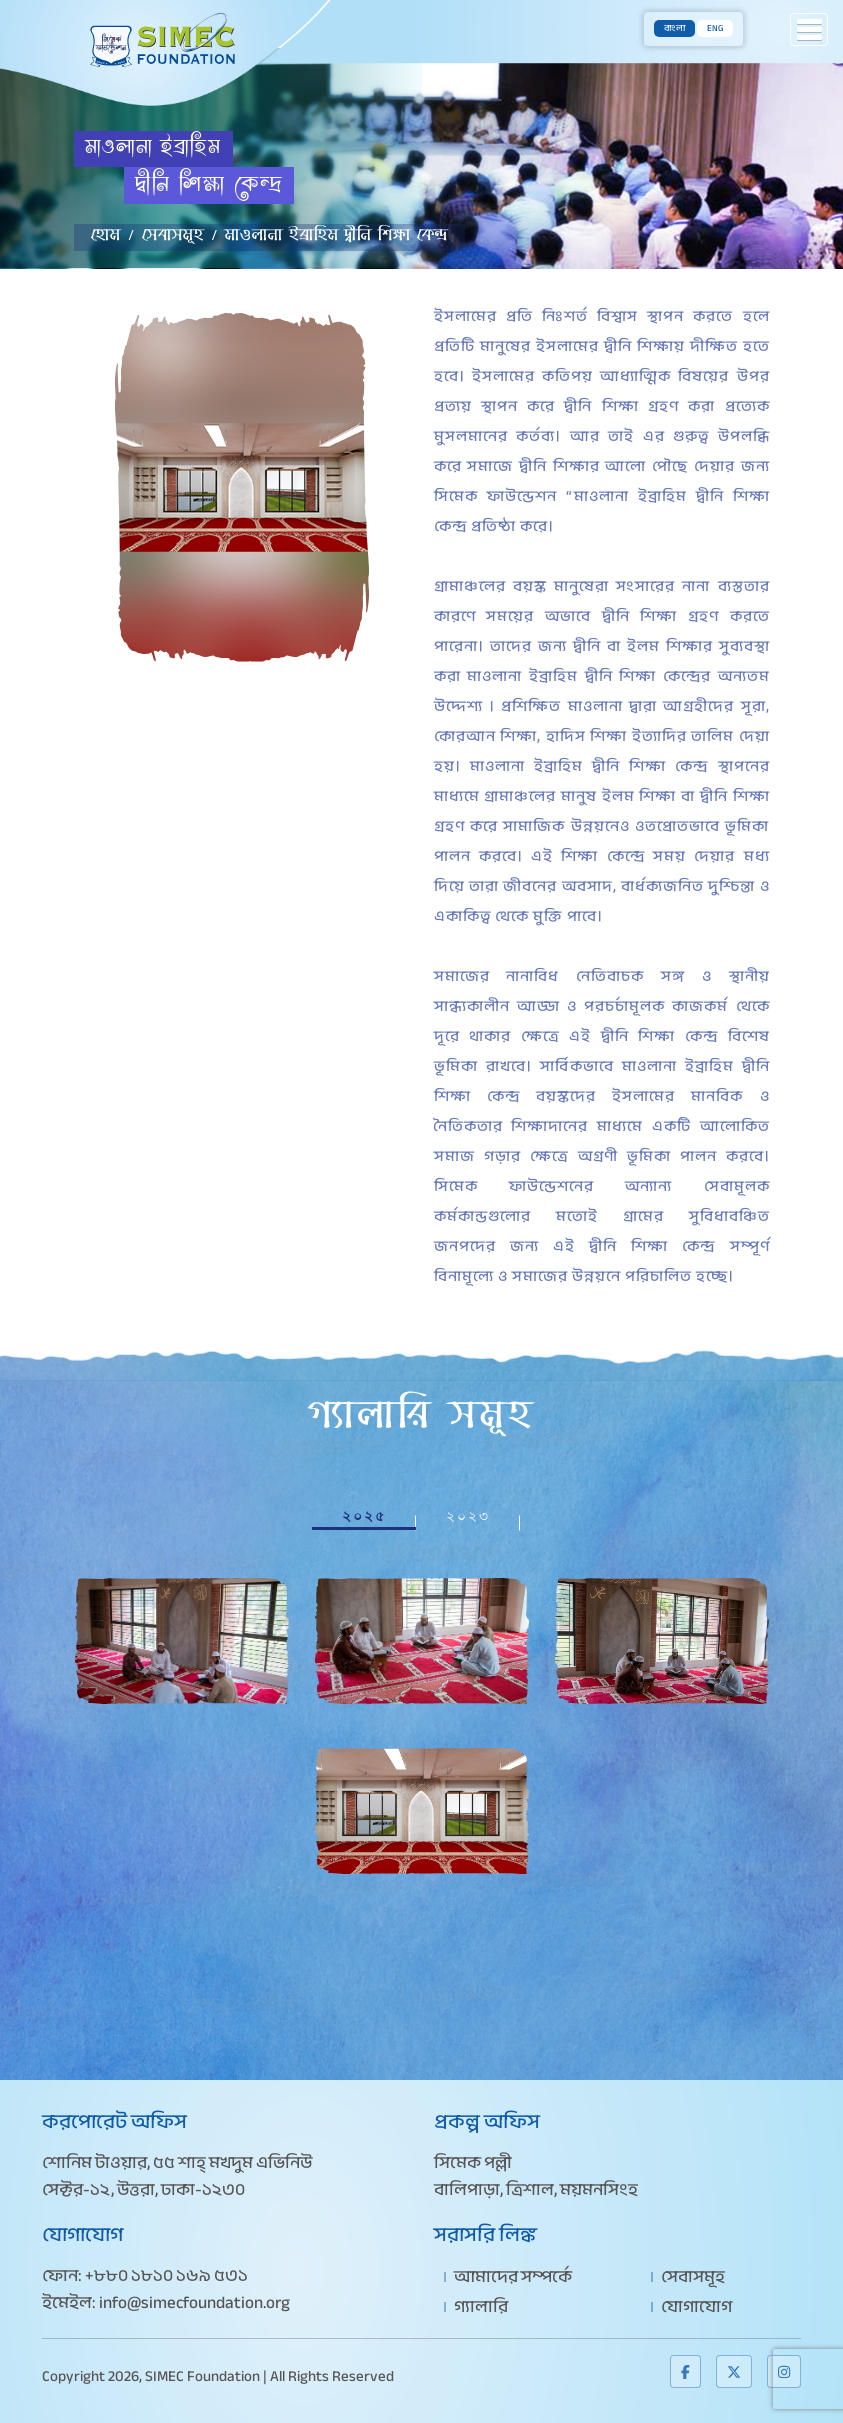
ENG (715, 28)
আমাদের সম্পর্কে (513, 2276)
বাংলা (674, 28)
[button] (809, 29)
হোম (106, 240)
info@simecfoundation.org (194, 2302)
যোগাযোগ (696, 2306)
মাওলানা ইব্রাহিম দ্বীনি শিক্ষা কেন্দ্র (336, 240)
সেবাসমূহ (173, 240)
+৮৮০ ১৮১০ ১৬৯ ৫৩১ (166, 2275)
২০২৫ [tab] (364, 1516)
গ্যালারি (481, 2306)
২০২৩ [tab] (468, 1516)
